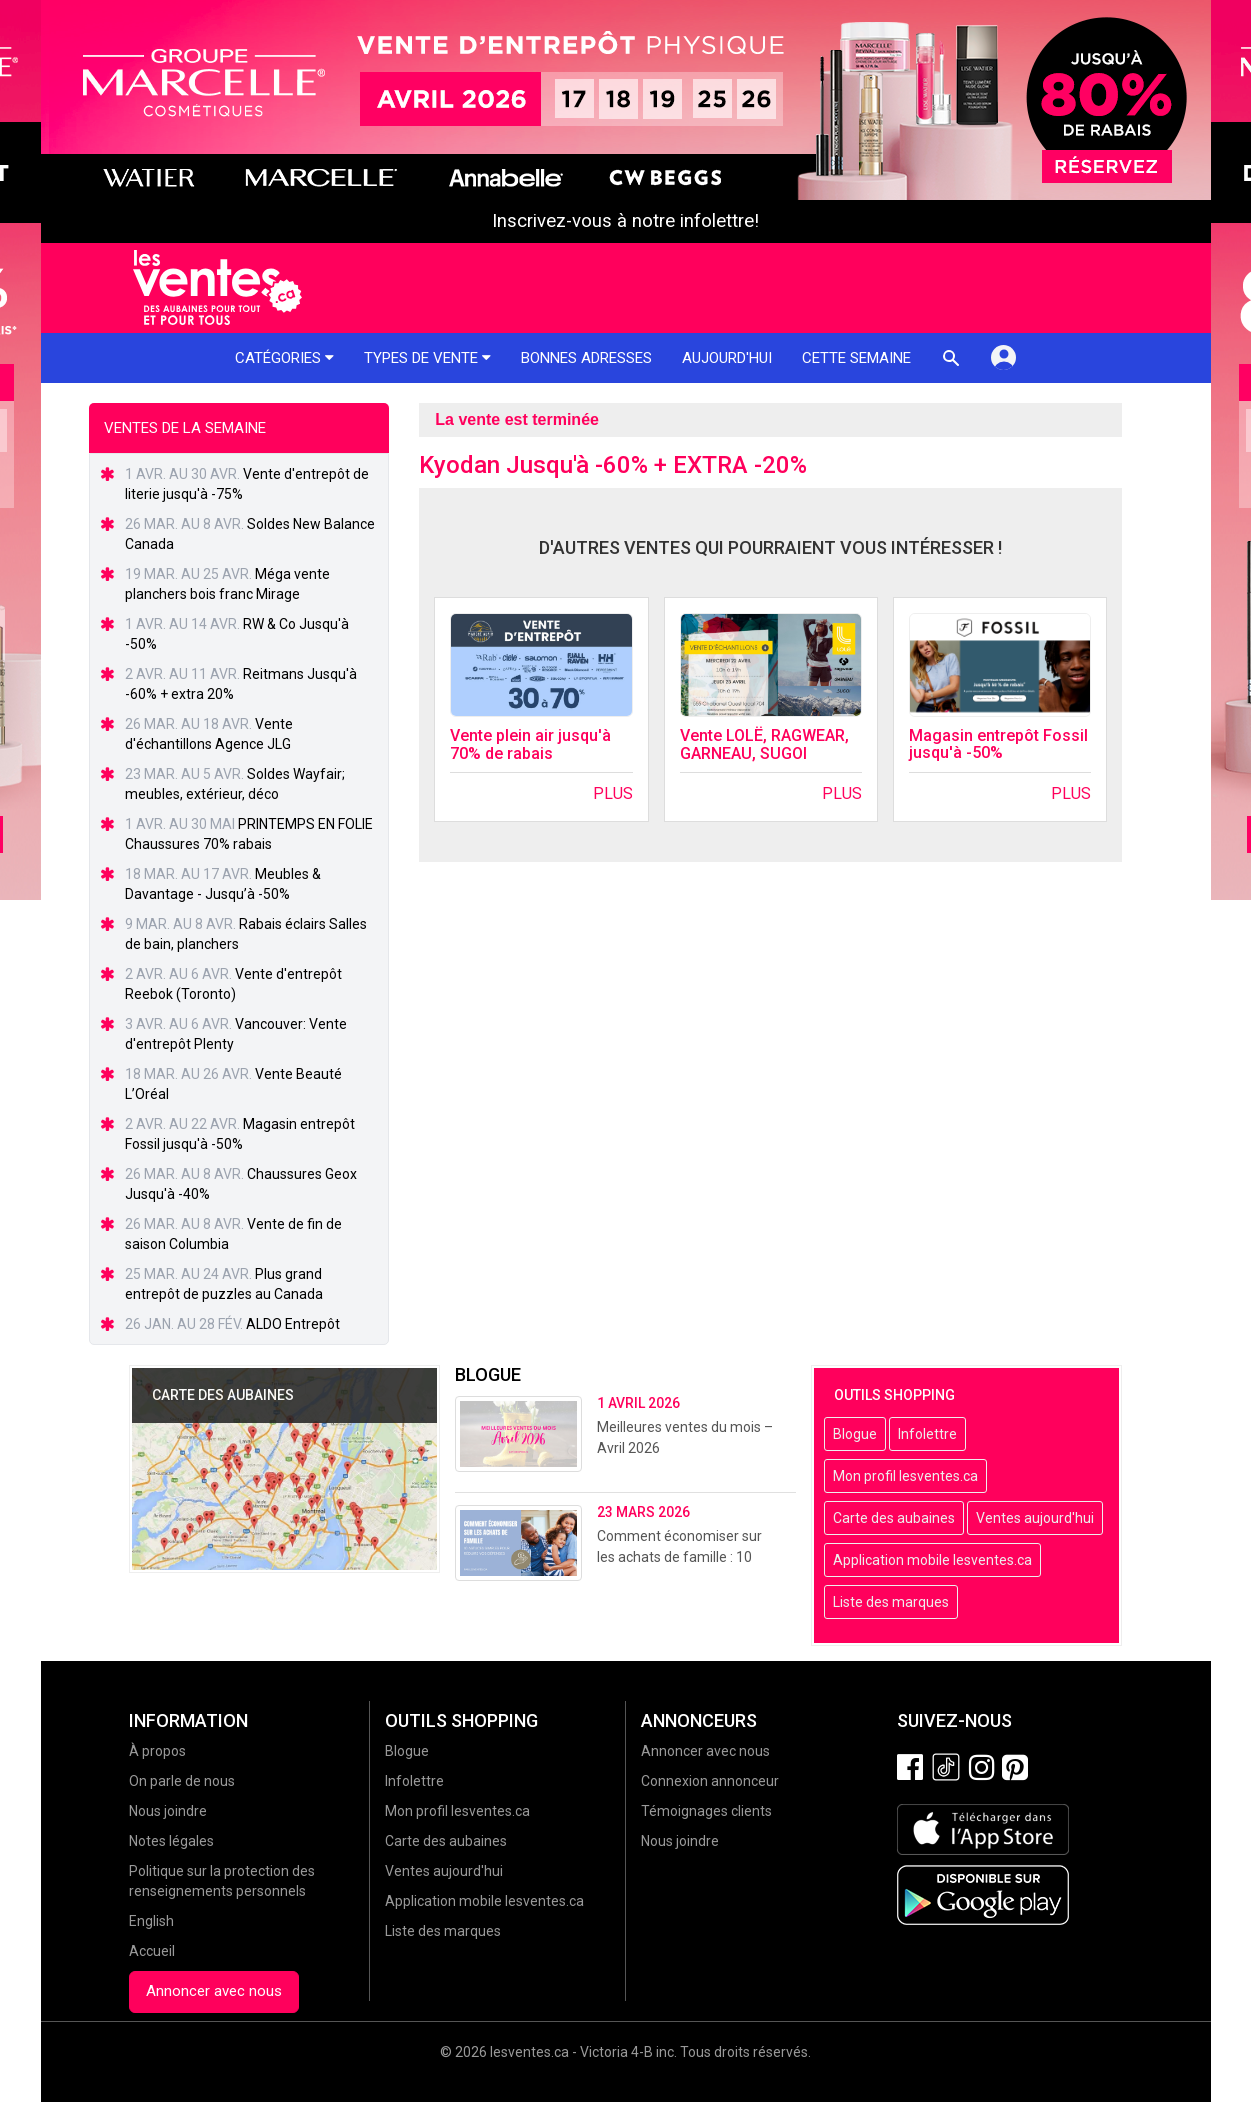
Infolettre (927, 1434)
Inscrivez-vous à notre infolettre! (625, 221)
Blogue (855, 1434)
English (151, 1921)
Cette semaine (856, 358)
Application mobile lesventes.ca (932, 1560)
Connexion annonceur (710, 1781)
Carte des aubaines (894, 1518)
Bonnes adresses (586, 358)
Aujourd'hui (727, 358)
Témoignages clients (706, 1811)
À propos (157, 1751)
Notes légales (171, 1841)
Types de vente (427, 358)
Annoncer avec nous (214, 1991)
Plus (613, 793)
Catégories (284, 358)
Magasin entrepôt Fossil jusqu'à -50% (998, 744)
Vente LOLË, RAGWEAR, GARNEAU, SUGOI (764, 744)
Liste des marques (891, 1602)
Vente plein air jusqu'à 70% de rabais (530, 744)
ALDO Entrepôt (293, 1324)
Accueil (152, 1951)
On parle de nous (182, 1781)
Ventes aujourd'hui (1035, 1518)
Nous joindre (168, 1811)
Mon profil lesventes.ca (905, 1476)
